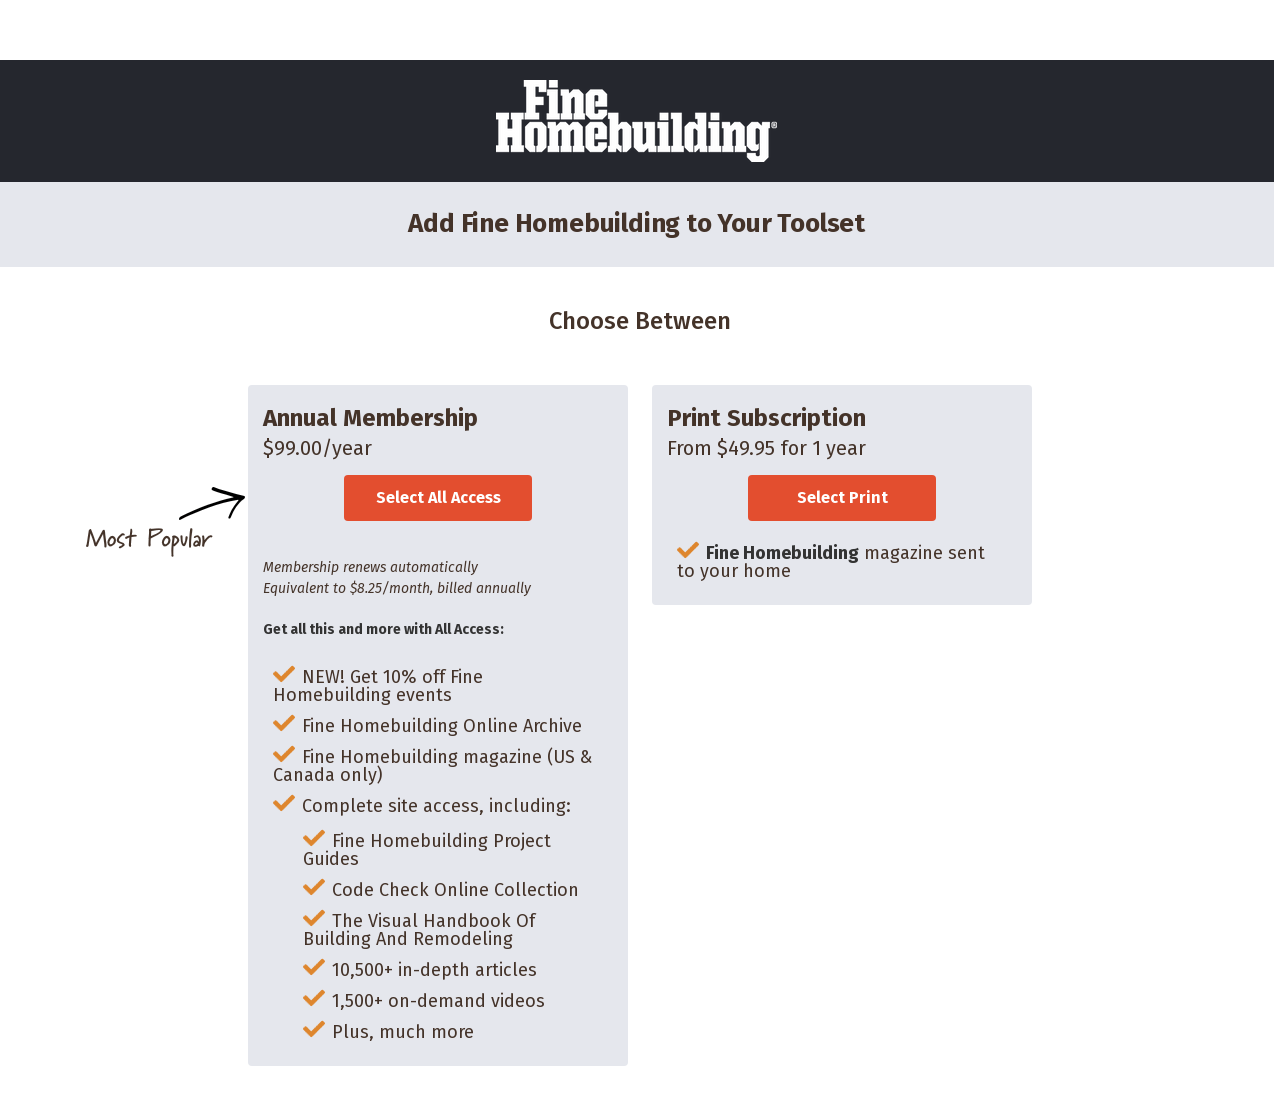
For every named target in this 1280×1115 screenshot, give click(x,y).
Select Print (842, 497)
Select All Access (438, 497)
